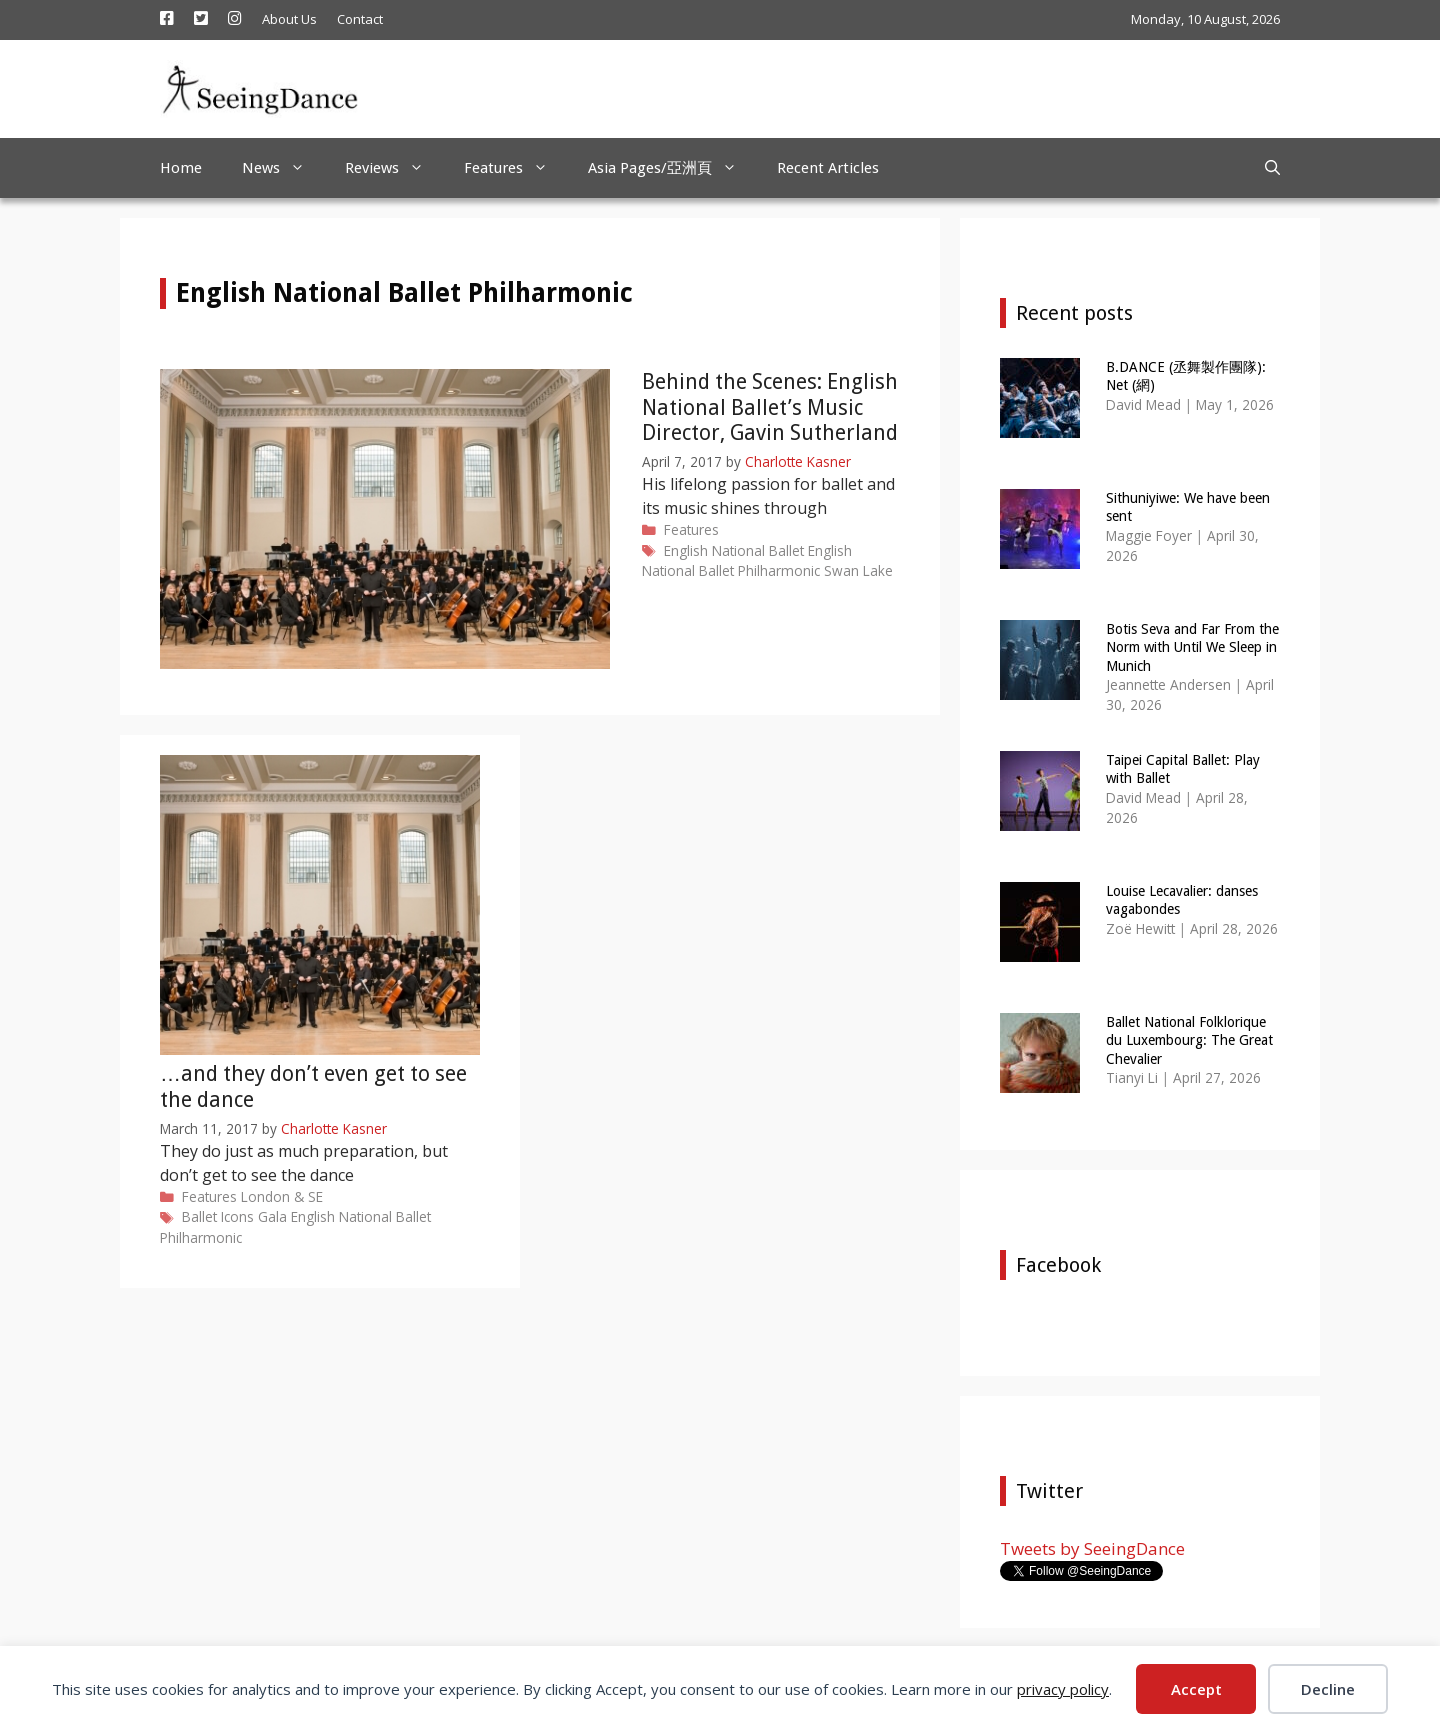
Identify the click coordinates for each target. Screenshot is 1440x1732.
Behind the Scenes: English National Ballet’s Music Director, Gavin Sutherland (770, 406)
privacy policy (1063, 1689)
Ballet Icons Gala (234, 1216)
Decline (1328, 1689)
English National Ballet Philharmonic (747, 560)
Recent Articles (828, 168)
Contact (360, 19)
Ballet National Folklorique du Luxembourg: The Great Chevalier (1189, 1040)
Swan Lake (858, 570)
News (283, 168)
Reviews (394, 168)
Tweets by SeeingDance (1092, 1548)
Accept (1196, 1689)
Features (516, 168)
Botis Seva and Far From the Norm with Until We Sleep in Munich (1192, 647)
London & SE (282, 1196)
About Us (289, 19)
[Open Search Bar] (1272, 168)
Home (181, 168)
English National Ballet (734, 550)
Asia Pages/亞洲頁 (672, 168)
